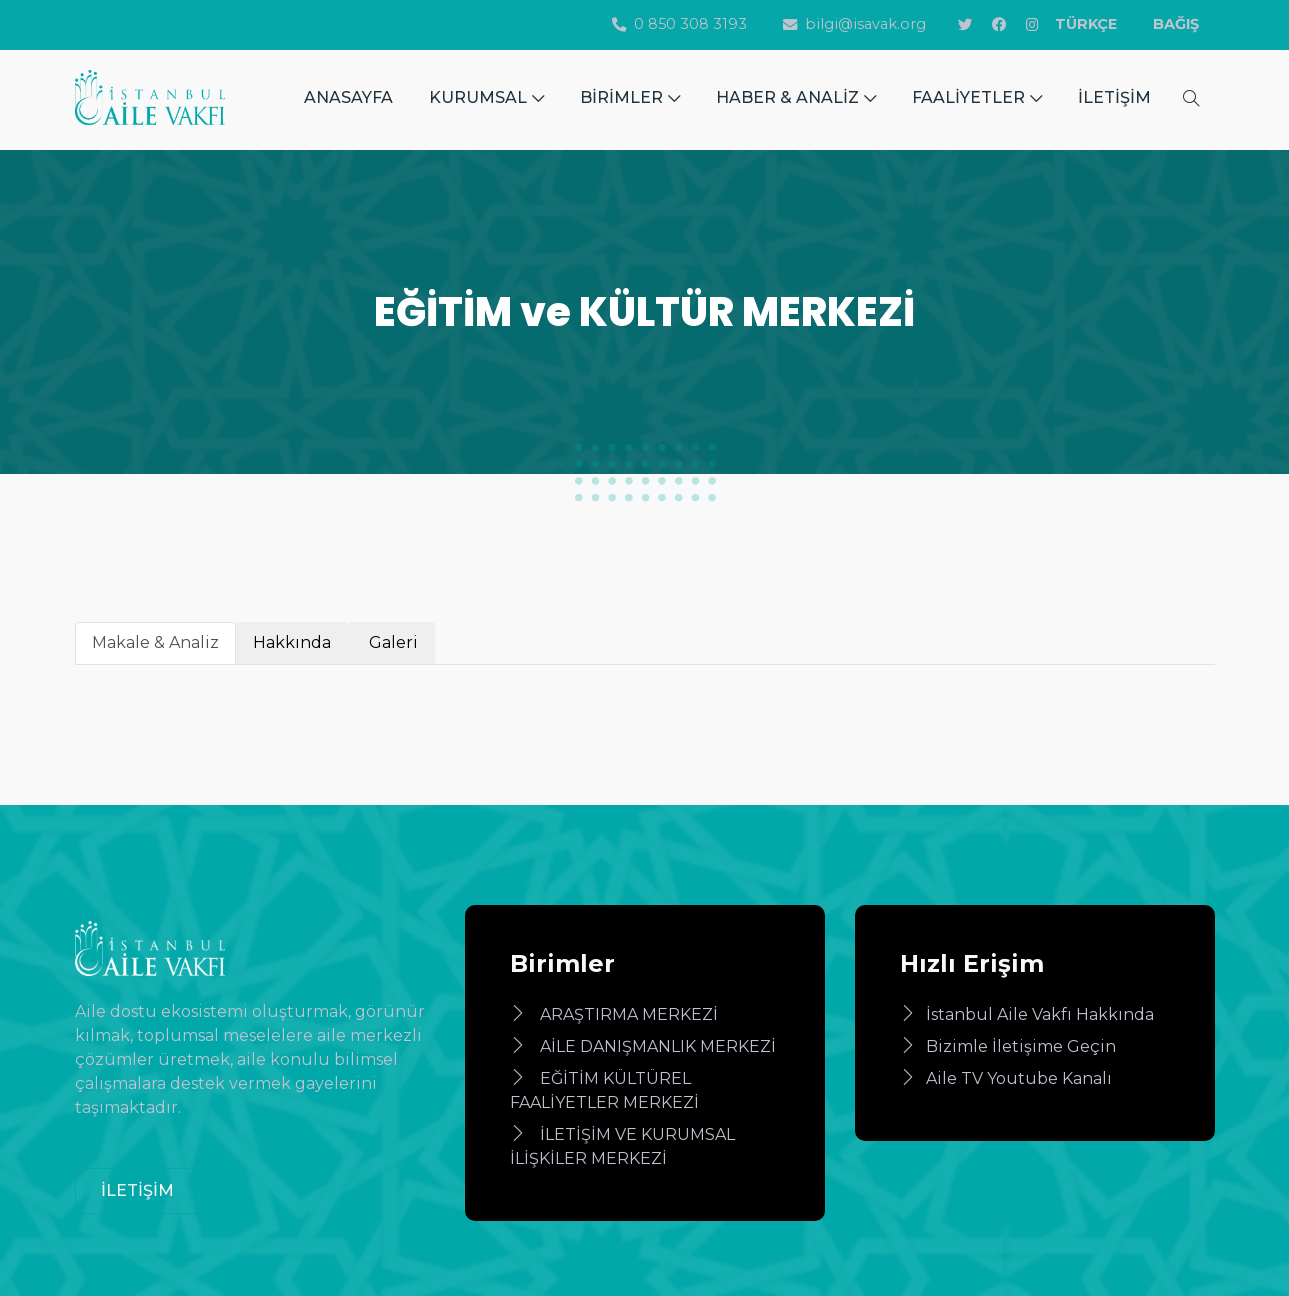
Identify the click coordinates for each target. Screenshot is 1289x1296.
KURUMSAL (486, 97)
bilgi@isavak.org (854, 24)
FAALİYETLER (977, 97)
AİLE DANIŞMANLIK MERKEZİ (643, 1046)
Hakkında (292, 642)
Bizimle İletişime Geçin (1008, 1046)
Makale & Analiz (155, 642)
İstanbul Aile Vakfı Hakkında (1027, 1014)
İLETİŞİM (1114, 97)
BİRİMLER (630, 97)
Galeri (391, 642)
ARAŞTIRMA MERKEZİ (614, 1014)
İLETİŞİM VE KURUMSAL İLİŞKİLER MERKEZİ (622, 1146)
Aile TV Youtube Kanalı (1006, 1078)
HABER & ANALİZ (796, 97)
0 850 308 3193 (679, 24)
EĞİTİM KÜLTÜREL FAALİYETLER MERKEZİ (604, 1090)
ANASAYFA (348, 97)
